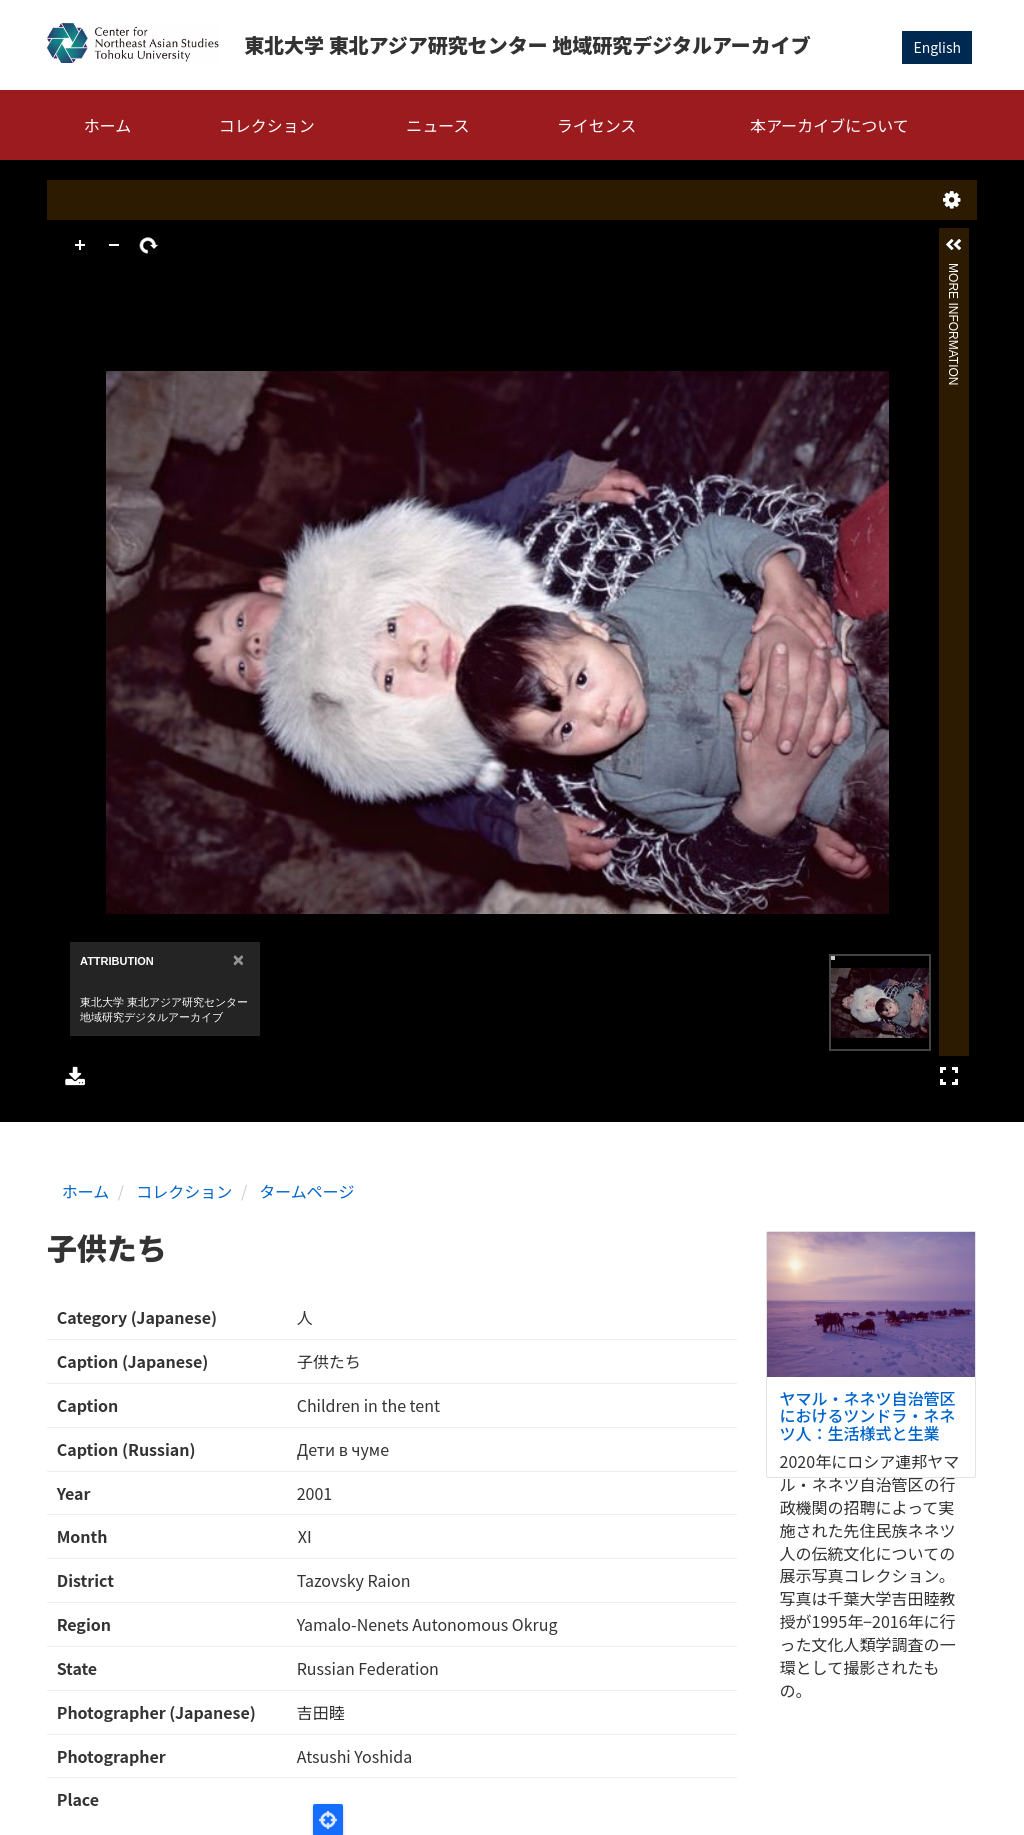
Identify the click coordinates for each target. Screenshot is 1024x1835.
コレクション (267, 125)
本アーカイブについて (829, 125)
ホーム (108, 125)
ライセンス (597, 125)
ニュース (437, 125)
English (937, 47)
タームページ (306, 1191)
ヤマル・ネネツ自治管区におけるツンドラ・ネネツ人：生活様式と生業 (868, 1415)
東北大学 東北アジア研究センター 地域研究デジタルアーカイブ (527, 44)
